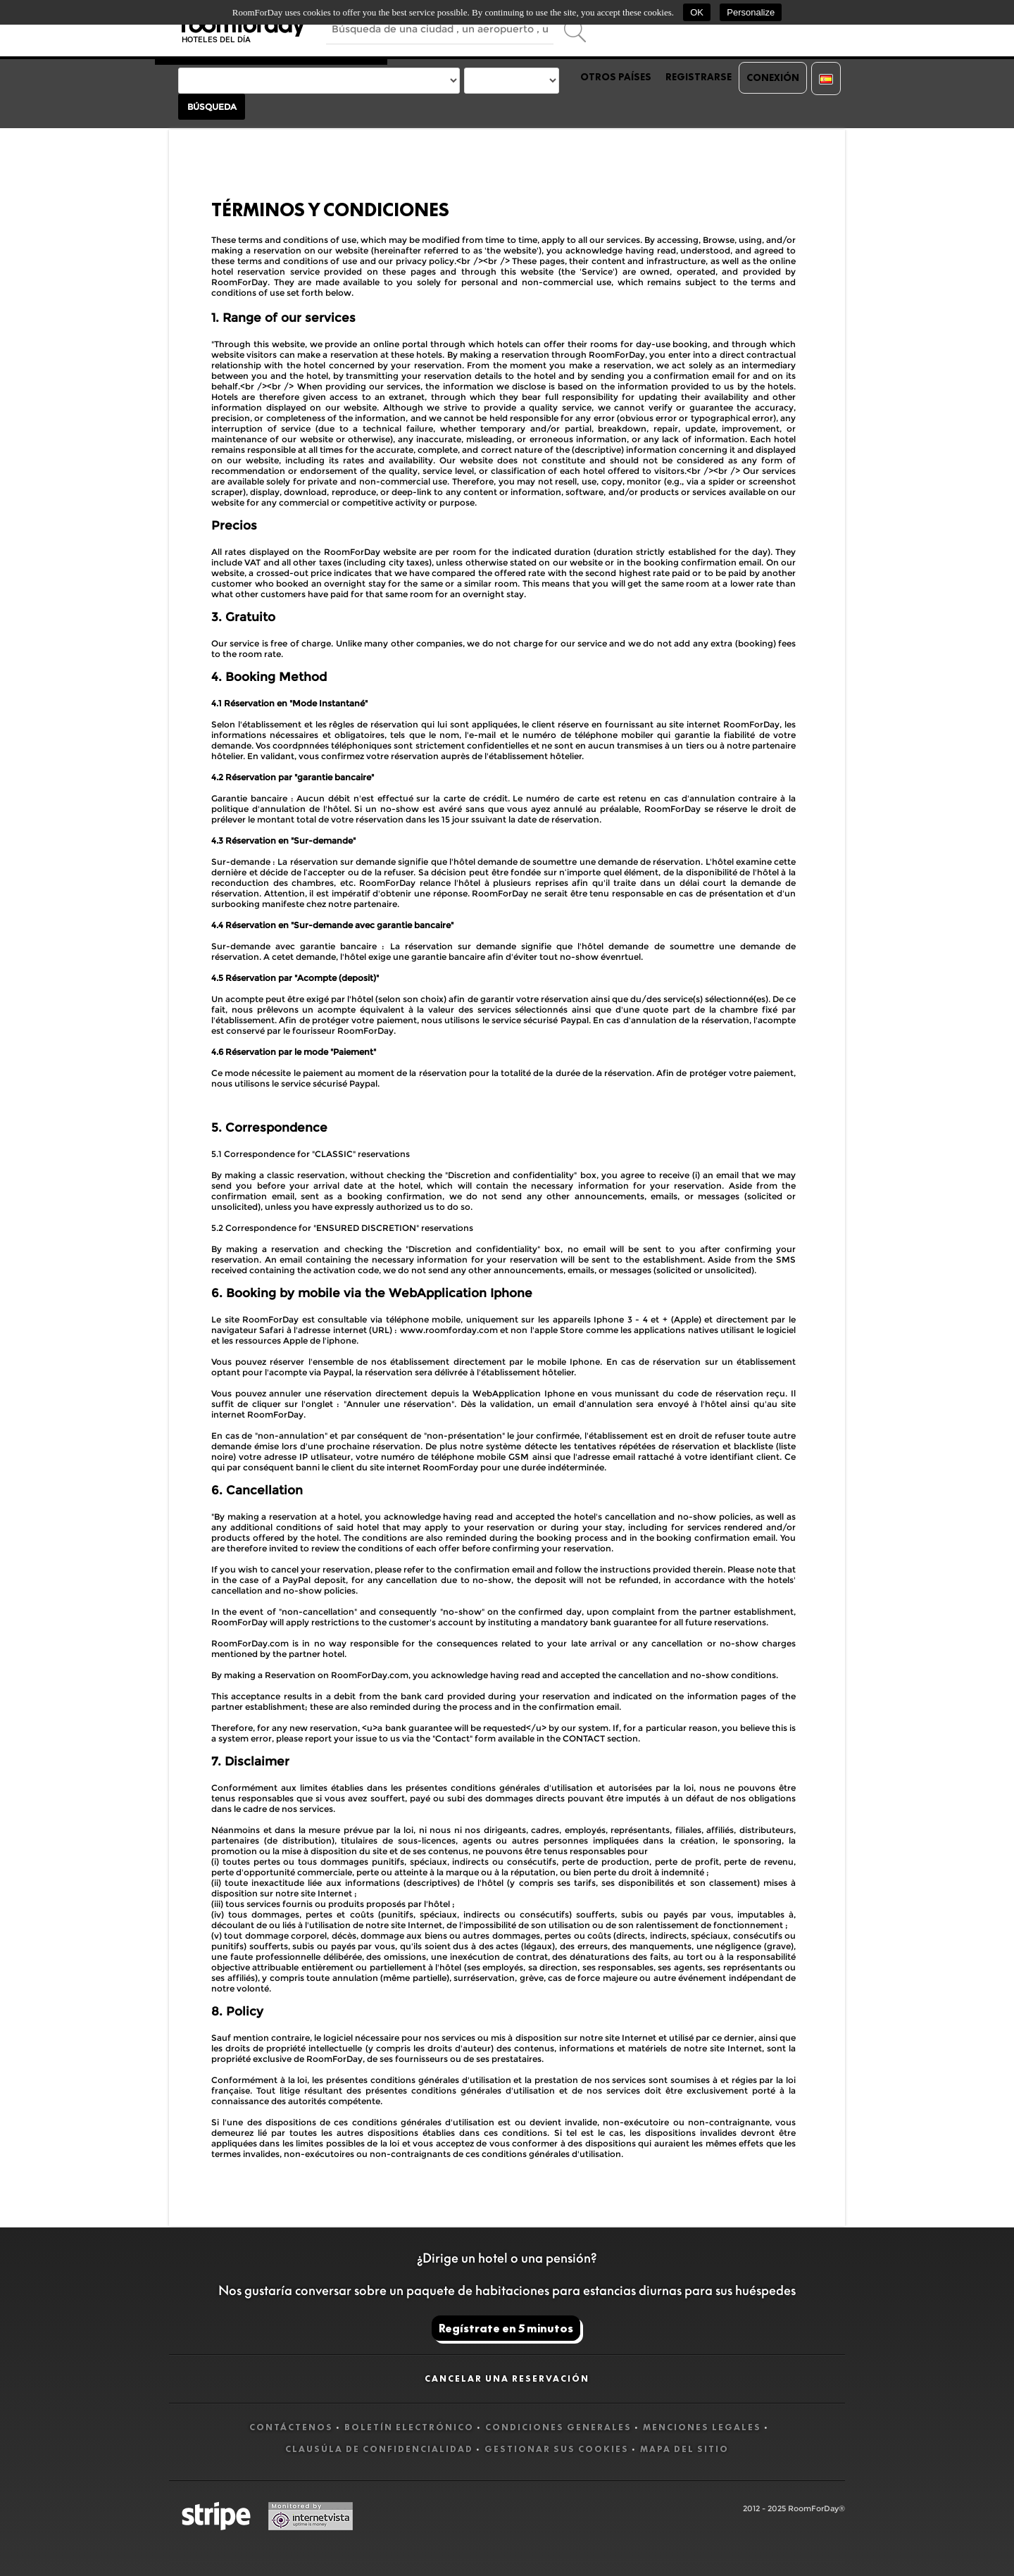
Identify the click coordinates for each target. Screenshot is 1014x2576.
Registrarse (698, 76)
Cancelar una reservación (507, 2378)
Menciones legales (702, 2427)
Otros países (615, 76)
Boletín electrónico (409, 2427)
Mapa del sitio (684, 2449)
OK (696, 12)
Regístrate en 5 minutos (506, 2328)
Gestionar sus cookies (556, 2449)
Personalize (751, 12)
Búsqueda (212, 106)
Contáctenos (291, 2427)
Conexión (772, 77)
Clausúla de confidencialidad (379, 2449)
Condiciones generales (558, 2427)
